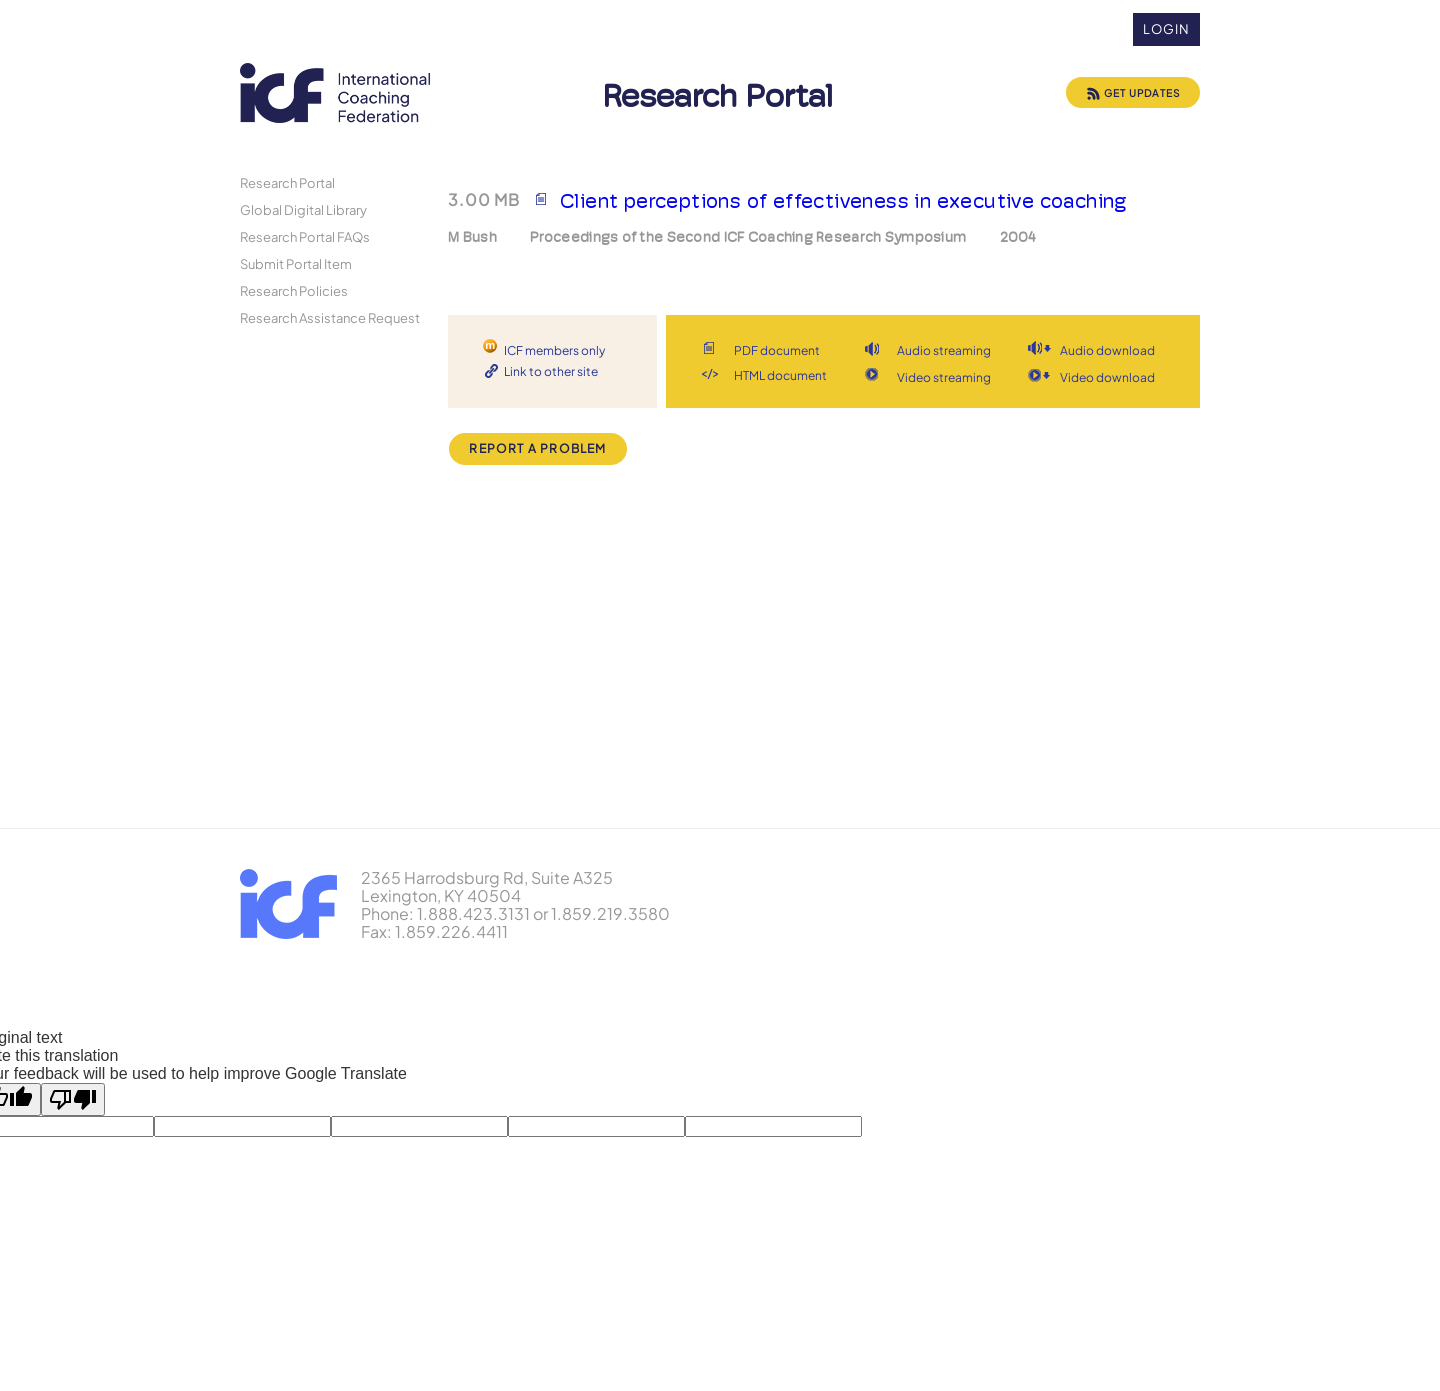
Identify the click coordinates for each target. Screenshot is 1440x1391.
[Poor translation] (73, 1099)
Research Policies (294, 290)
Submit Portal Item (296, 263)
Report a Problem (537, 448)
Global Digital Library (303, 209)
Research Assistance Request (330, 317)
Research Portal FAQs (305, 236)
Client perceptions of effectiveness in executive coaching (844, 201)
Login (1166, 29)
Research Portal (287, 182)
